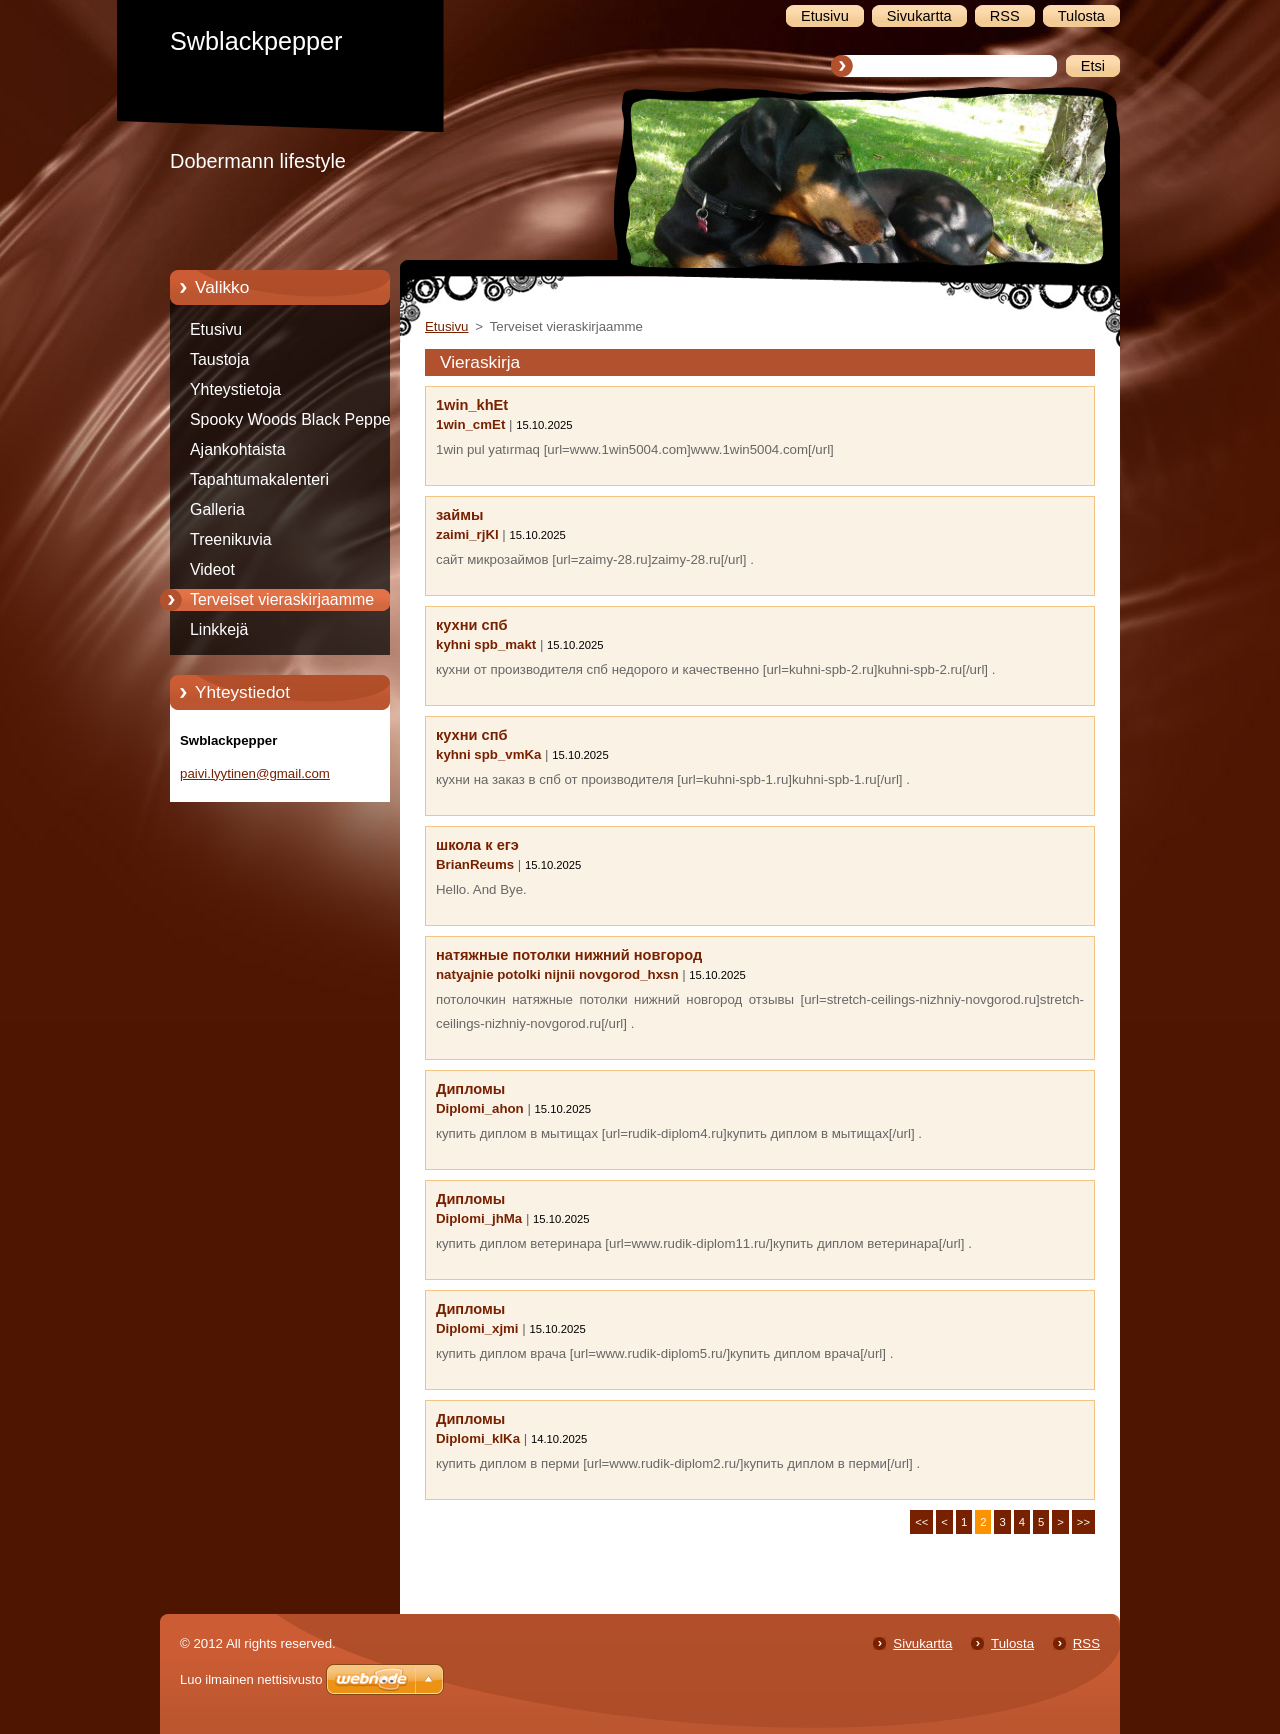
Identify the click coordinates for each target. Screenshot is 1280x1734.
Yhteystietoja (235, 389)
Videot (212, 569)
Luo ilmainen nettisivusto (251, 1679)
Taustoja (219, 359)
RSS (1086, 1643)
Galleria (217, 509)
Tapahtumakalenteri (259, 479)
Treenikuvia (231, 539)
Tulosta (1012, 1643)
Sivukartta (922, 1643)
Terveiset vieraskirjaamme (282, 599)
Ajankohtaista (238, 449)
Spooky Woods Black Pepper (293, 419)
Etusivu (216, 329)
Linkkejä (219, 629)
